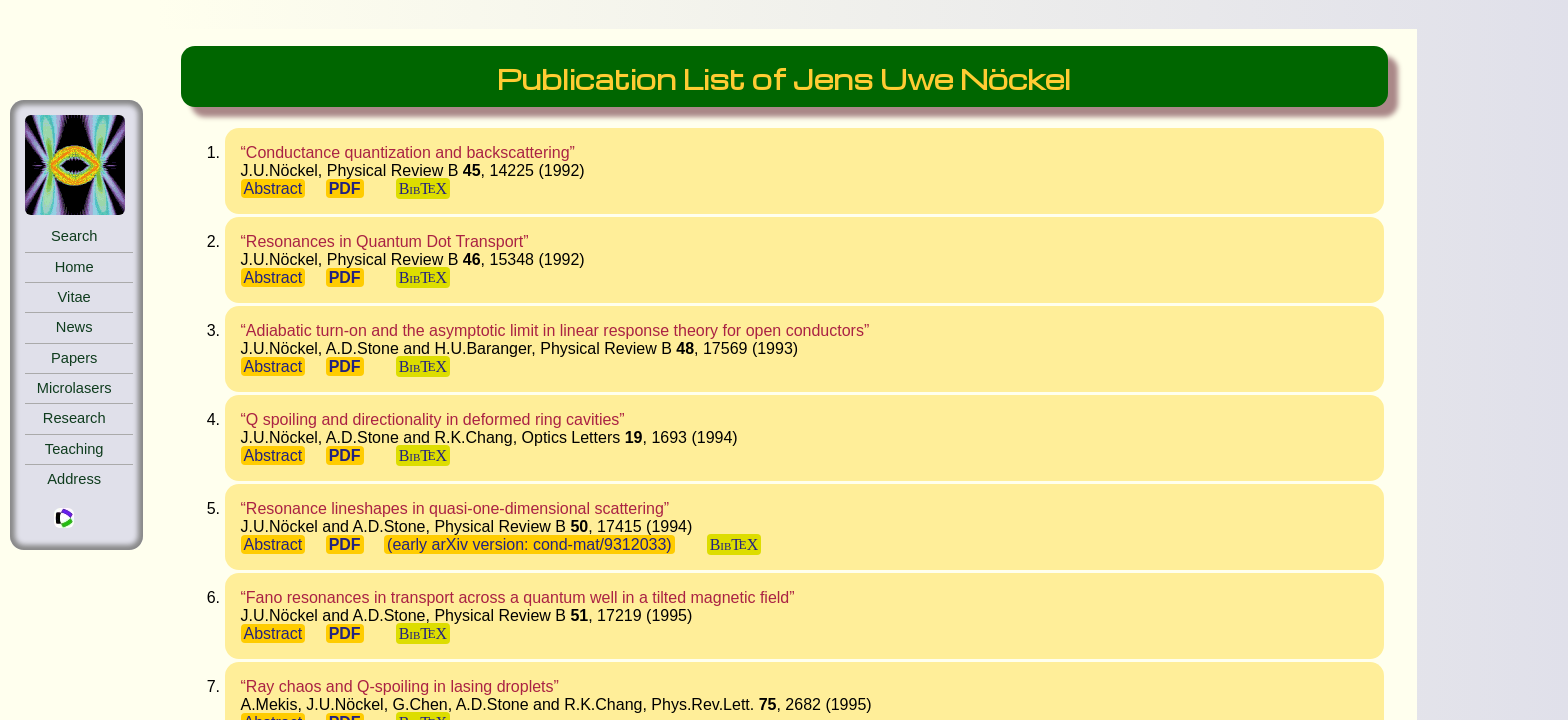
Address (74, 479)
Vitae (74, 297)
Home (74, 267)
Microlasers (74, 388)
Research (74, 418)
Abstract (273, 188)
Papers (74, 358)
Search (74, 236)
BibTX (423, 188)
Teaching (74, 449)
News (74, 327)
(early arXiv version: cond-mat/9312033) (529, 544)
